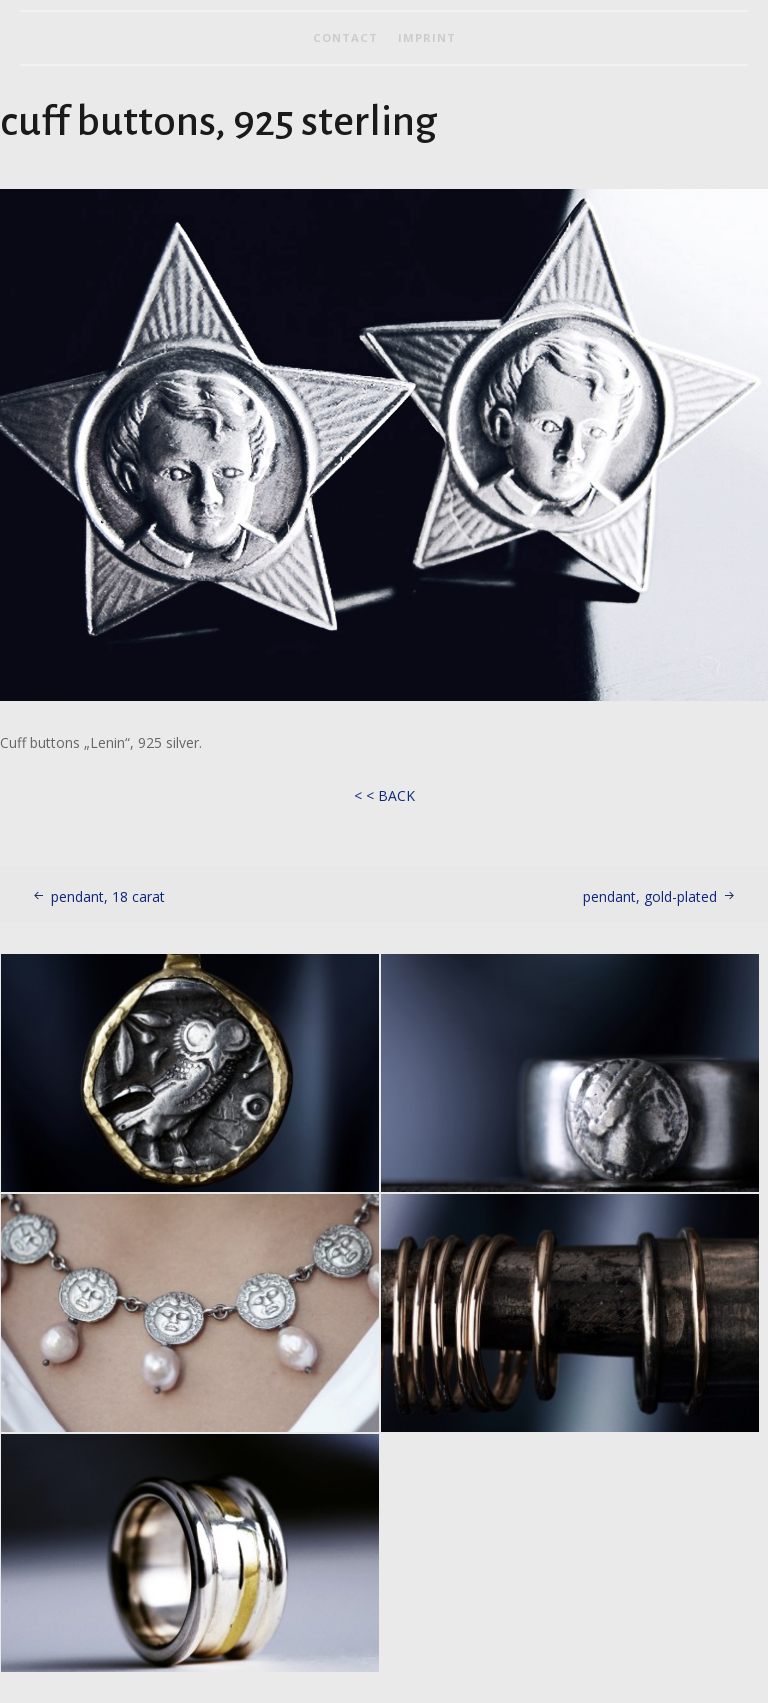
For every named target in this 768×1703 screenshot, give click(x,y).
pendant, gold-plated (650, 896)
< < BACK (384, 795)
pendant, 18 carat (108, 896)
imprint (427, 37)
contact (345, 37)
